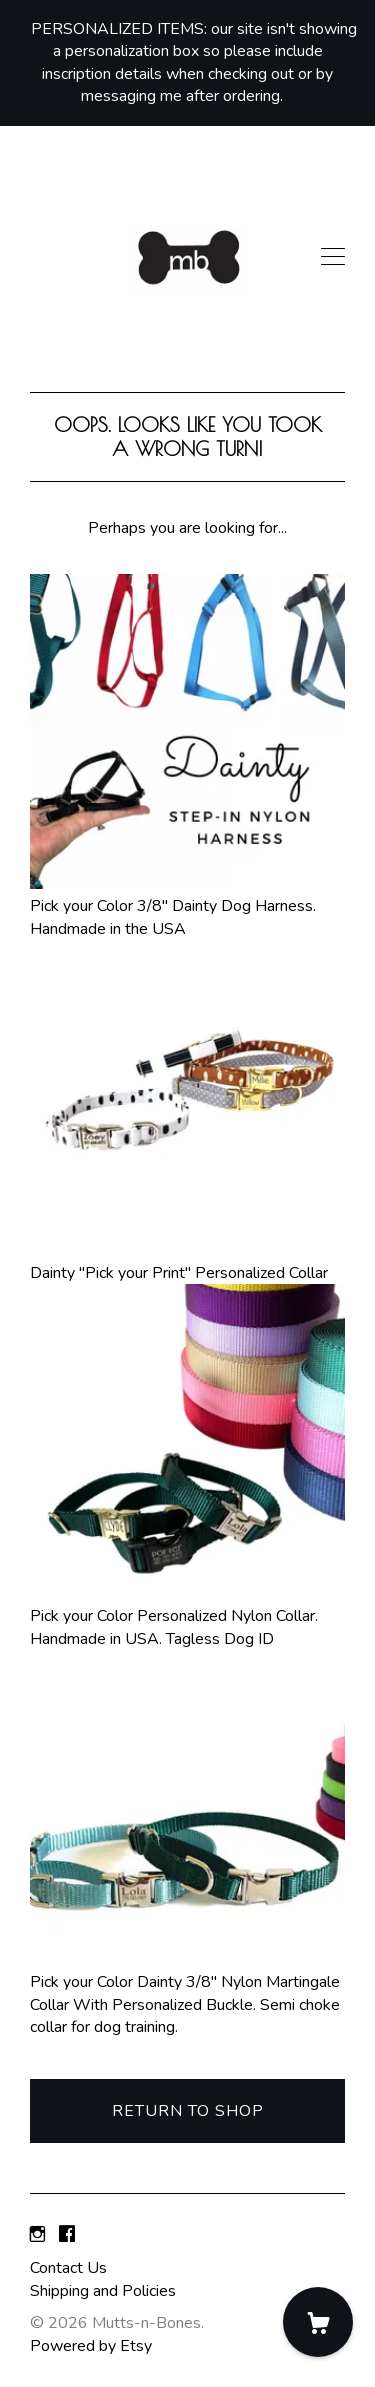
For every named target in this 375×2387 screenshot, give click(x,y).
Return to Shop (188, 2111)
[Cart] (318, 2322)
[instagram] (37, 2235)
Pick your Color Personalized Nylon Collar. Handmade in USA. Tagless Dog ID (187, 1616)
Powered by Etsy (91, 2346)
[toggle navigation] (333, 257)
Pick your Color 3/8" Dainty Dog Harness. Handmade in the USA (187, 906)
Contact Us (68, 2268)
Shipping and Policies (103, 2291)
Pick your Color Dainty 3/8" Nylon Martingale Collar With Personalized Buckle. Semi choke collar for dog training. (187, 1993)
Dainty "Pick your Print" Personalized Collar (187, 1261)
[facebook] (67, 2235)
